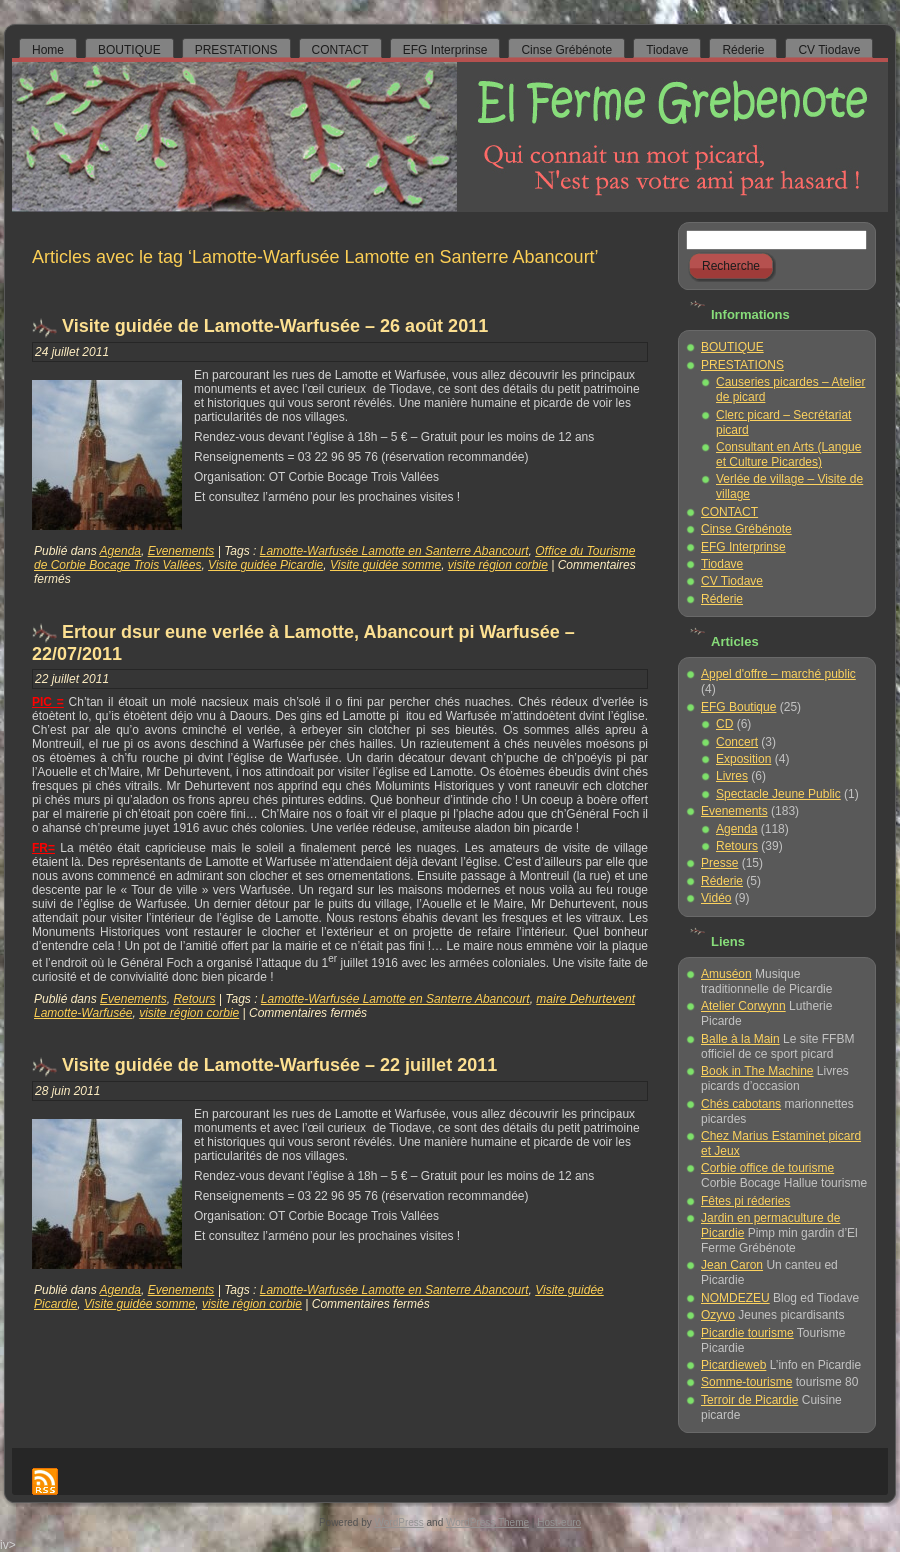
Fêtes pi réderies (745, 1201)
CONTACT (729, 512)
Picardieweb (733, 1365)
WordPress (399, 1522)
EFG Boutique (738, 707)
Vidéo (716, 898)
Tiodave (722, 564)
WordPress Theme (487, 1522)
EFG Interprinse (743, 547)
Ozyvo (718, 1315)
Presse (719, 863)
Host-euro (559, 1522)
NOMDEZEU (735, 1298)
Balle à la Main (740, 1039)
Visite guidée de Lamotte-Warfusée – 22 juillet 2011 (279, 1065)
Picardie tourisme (747, 1333)
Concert (737, 742)
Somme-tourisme (746, 1382)
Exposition (743, 759)
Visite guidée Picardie (265, 565)
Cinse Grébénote (746, 529)
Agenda (120, 551)
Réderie (722, 599)
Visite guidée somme (385, 565)
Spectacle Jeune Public (778, 794)
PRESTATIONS (742, 365)
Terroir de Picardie (749, 1400)
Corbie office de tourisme (767, 1168)
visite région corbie (498, 565)
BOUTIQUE (732, 347)
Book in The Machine (757, 1071)
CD (724, 724)
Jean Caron (732, 1265)
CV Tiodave (732, 581)
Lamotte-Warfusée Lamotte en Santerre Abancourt (394, 551)
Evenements (181, 551)
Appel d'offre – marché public (778, 674)
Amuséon (726, 974)
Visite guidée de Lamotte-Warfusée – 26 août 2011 (275, 326)
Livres (732, 776)
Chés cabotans (741, 1104)
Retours (194, 999)
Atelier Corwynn (743, 1006)
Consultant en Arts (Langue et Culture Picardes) (788, 454)
